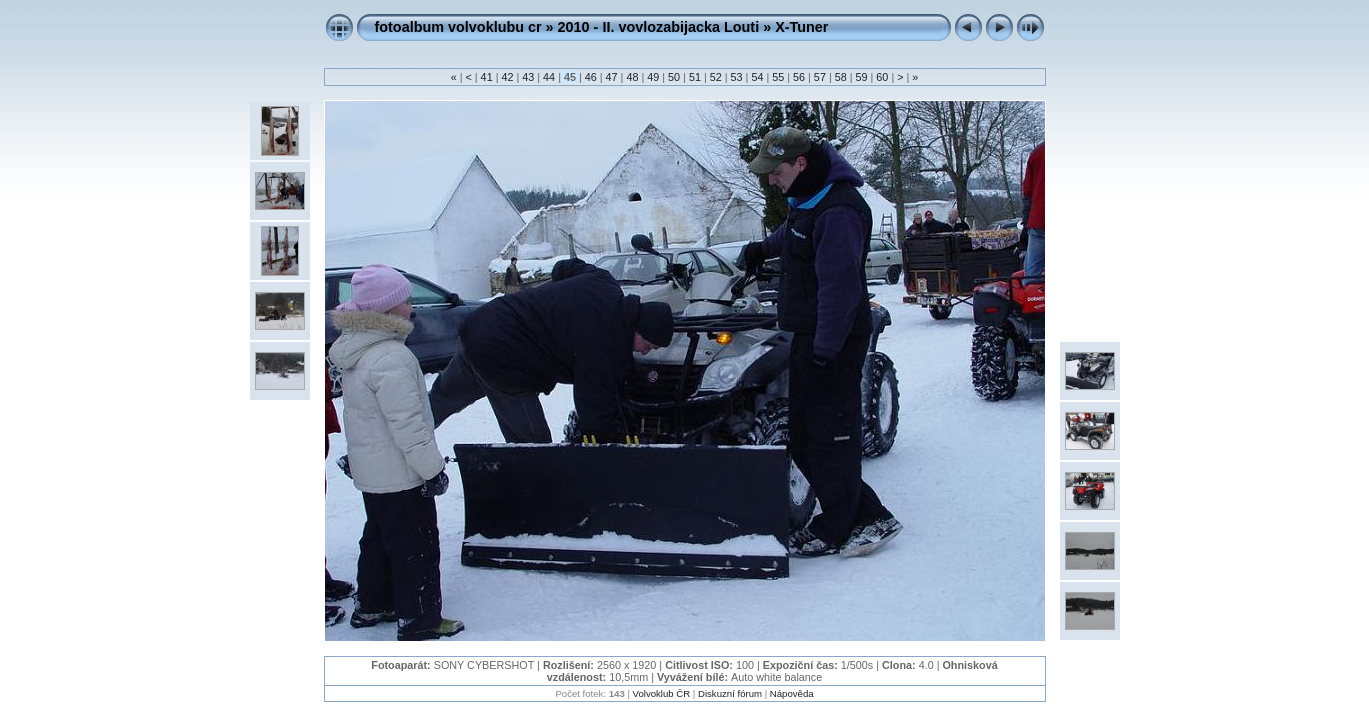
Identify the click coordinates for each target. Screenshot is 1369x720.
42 (507, 77)
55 (778, 77)
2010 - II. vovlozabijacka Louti (659, 27)
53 (737, 77)
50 (674, 77)
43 (528, 77)
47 (612, 77)
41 (487, 77)
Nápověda (792, 693)
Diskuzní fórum (730, 693)
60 (882, 77)
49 (653, 77)
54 (757, 77)
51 (695, 77)
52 (716, 77)
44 (549, 77)
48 (632, 77)
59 (862, 77)
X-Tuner (801, 27)
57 (820, 77)
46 (591, 77)
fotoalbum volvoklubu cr (458, 27)
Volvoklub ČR (662, 693)
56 (799, 77)
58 (841, 77)
